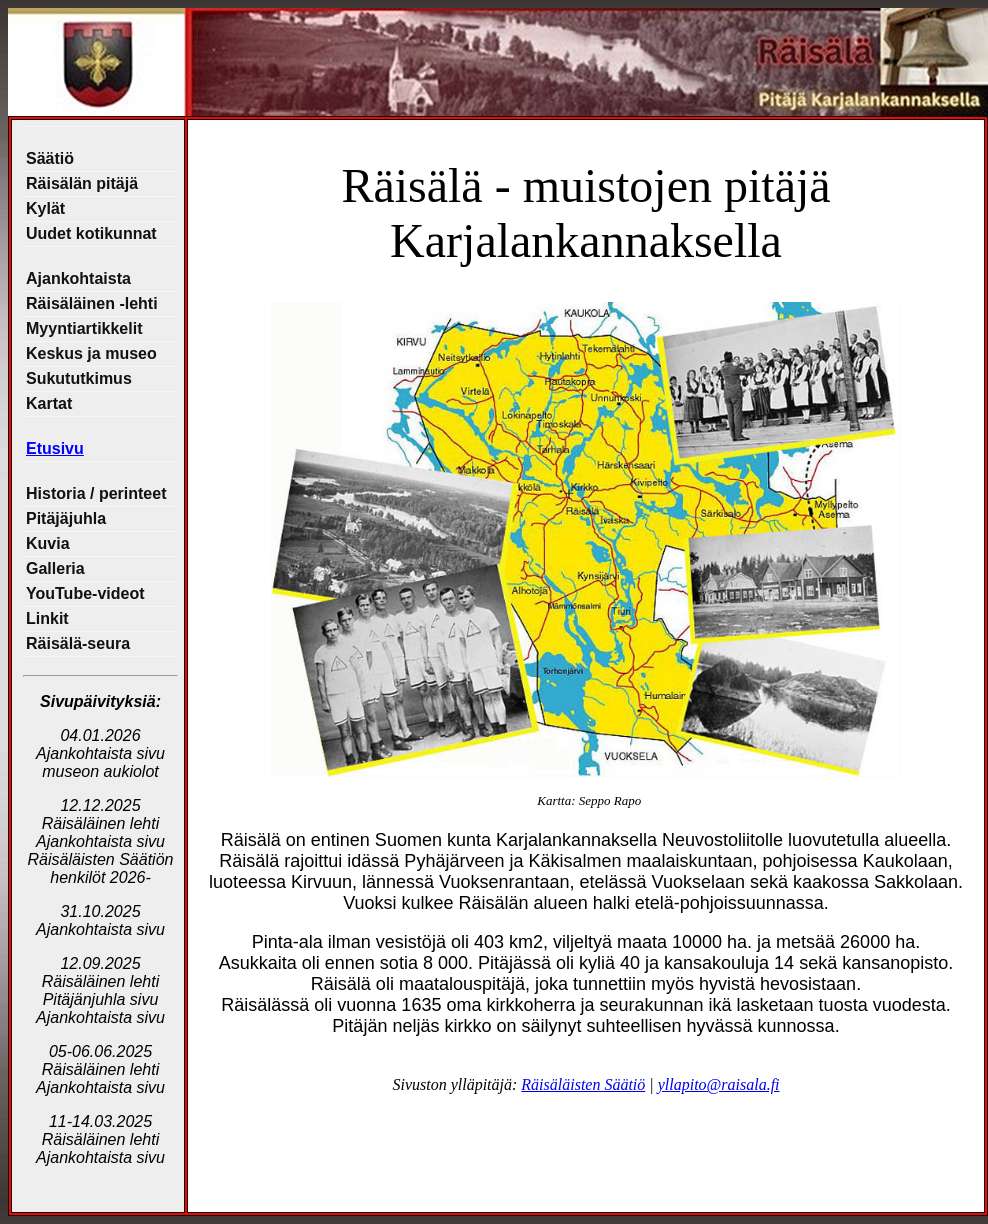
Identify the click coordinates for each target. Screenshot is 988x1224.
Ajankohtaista (78, 278)
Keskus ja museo (91, 353)
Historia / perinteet (96, 493)
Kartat (49, 403)
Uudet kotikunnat (91, 233)
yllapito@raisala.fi (719, 1084)
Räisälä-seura (78, 643)
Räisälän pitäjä (82, 183)
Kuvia (48, 543)
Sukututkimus (79, 378)
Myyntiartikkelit (84, 328)
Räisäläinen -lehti (92, 303)
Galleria (55, 568)
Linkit (47, 618)
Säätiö (50, 158)
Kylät (45, 208)
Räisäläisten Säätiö (583, 1084)
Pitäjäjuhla (66, 518)
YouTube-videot (85, 593)
